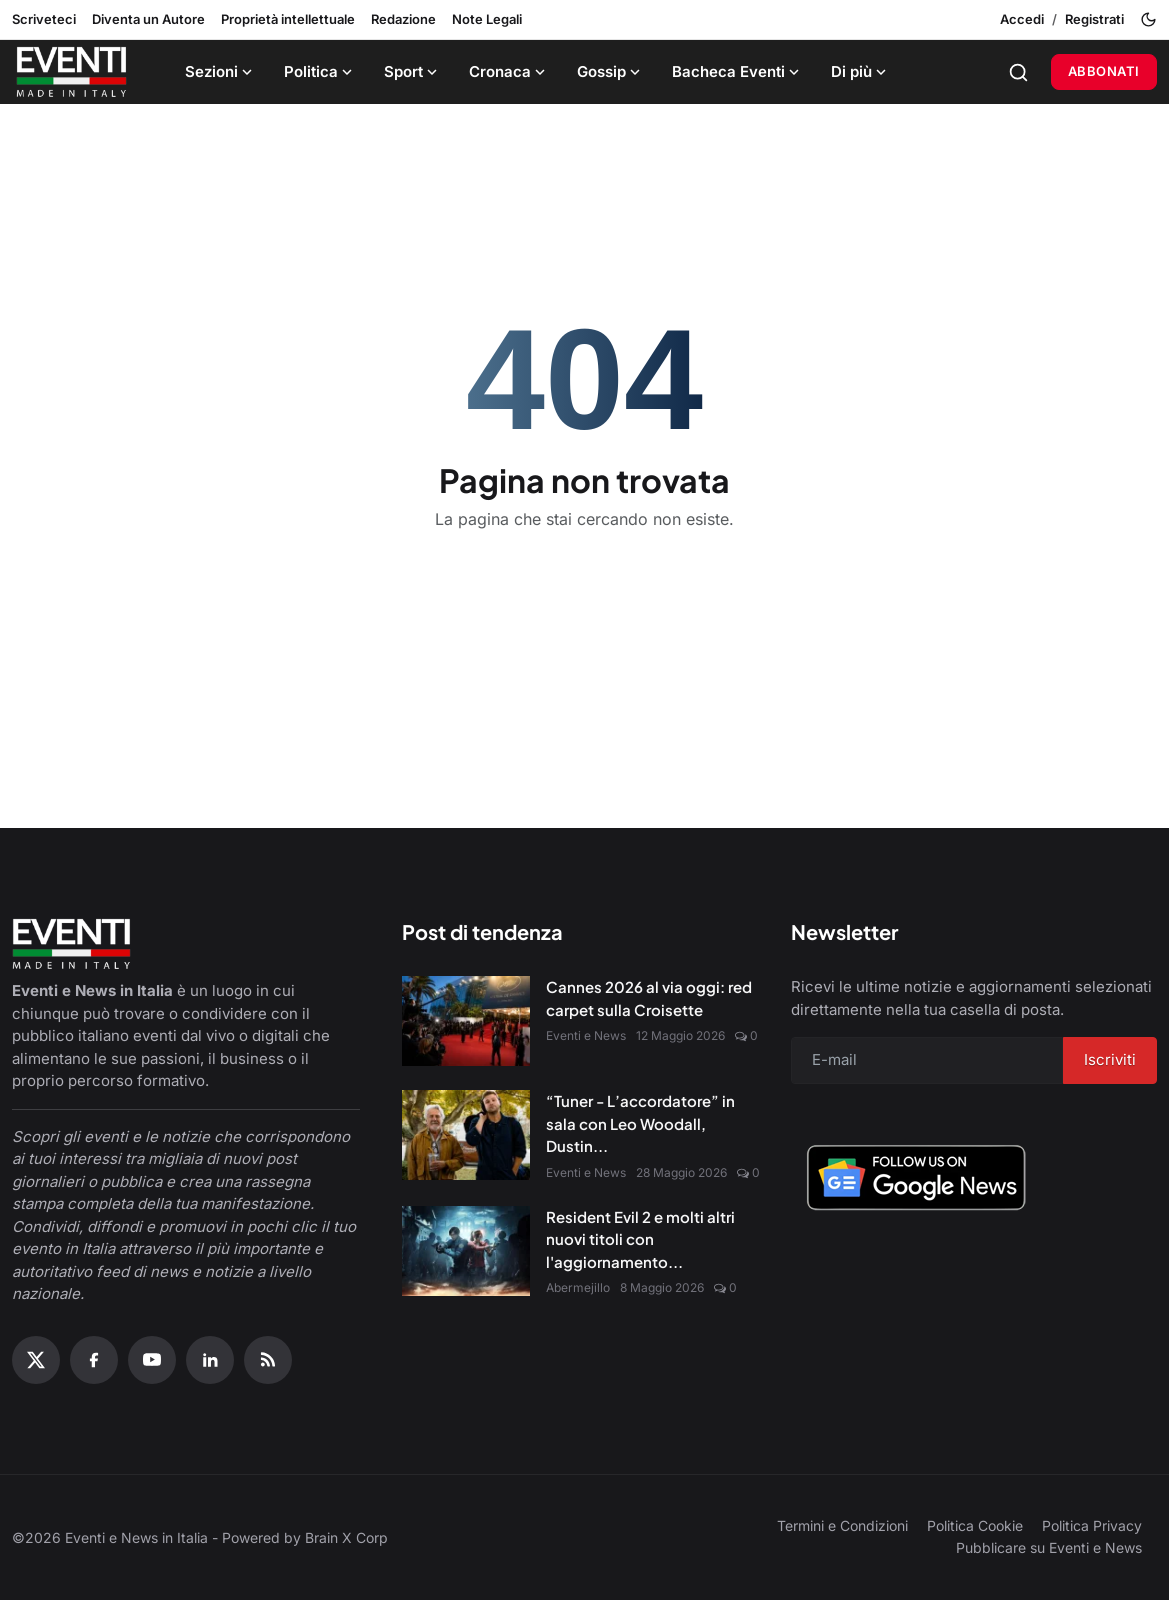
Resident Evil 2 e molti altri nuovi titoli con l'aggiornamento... (640, 1239)
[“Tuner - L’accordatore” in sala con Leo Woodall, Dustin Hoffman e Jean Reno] (466, 1135)
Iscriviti (1110, 1059)
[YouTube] (152, 1360)
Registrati (1094, 19)
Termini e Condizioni (842, 1525)
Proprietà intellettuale (288, 19)
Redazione (403, 19)
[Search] (1018, 72)
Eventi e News (586, 1035)
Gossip (610, 71)
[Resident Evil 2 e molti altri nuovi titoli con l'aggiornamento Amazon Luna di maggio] (466, 1251)
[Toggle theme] (1148, 19)
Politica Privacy (1092, 1525)
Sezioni (220, 71)
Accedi (1022, 19)
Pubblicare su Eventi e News (1049, 1547)
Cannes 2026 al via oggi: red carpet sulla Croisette (649, 998)
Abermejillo (578, 1287)
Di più (860, 71)
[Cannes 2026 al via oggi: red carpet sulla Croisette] (466, 1021)
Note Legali (487, 19)
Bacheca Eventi (737, 71)
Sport (412, 71)
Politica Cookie (975, 1525)
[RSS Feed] (268, 1360)
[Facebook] (94, 1360)
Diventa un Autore (148, 19)
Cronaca (509, 71)
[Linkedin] (210, 1360)
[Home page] (71, 72)
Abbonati (1104, 71)
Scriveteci (44, 19)
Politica (320, 71)
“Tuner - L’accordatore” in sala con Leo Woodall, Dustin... (640, 1123)
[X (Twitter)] (36, 1360)
